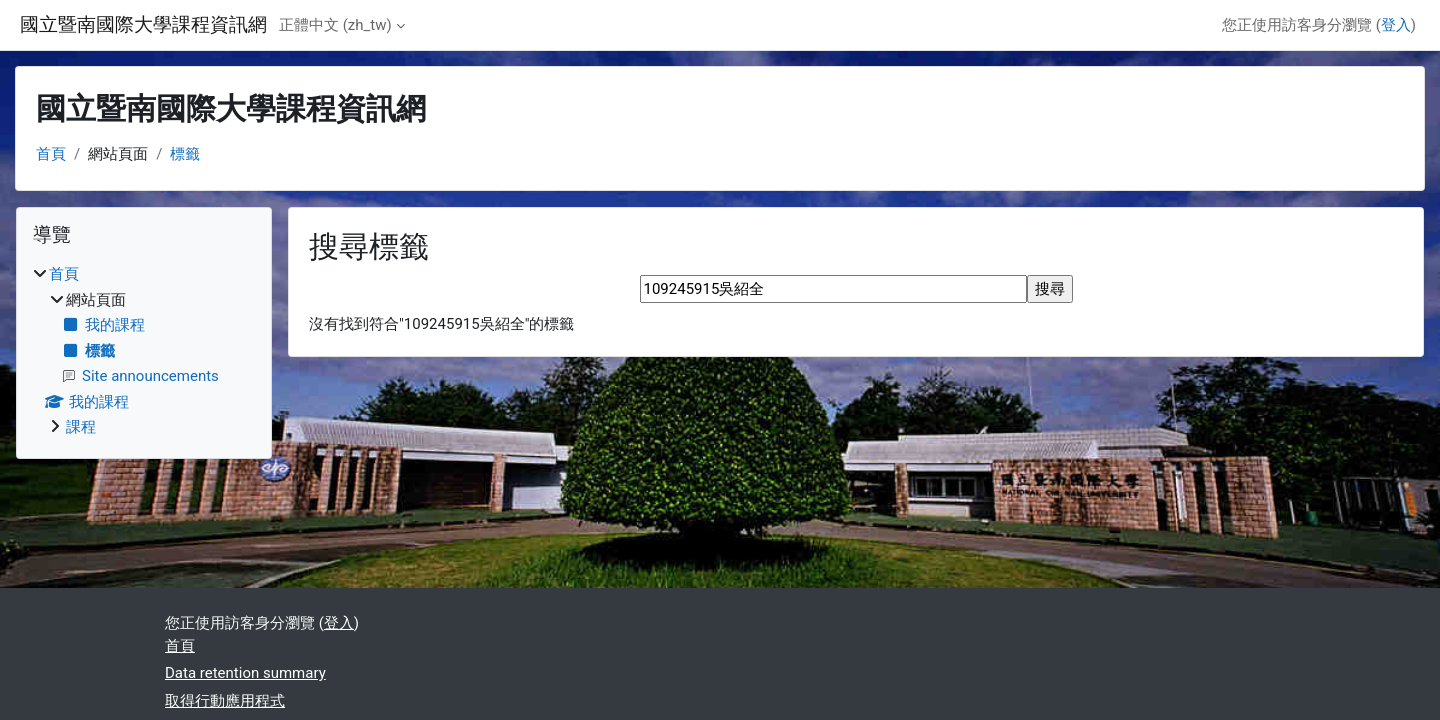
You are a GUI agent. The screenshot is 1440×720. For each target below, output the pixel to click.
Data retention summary (245, 673)
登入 (1396, 25)
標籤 (185, 154)
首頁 (51, 154)
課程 (81, 427)
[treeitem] (144, 351)
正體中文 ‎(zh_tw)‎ (335, 25)
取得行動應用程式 (225, 701)
